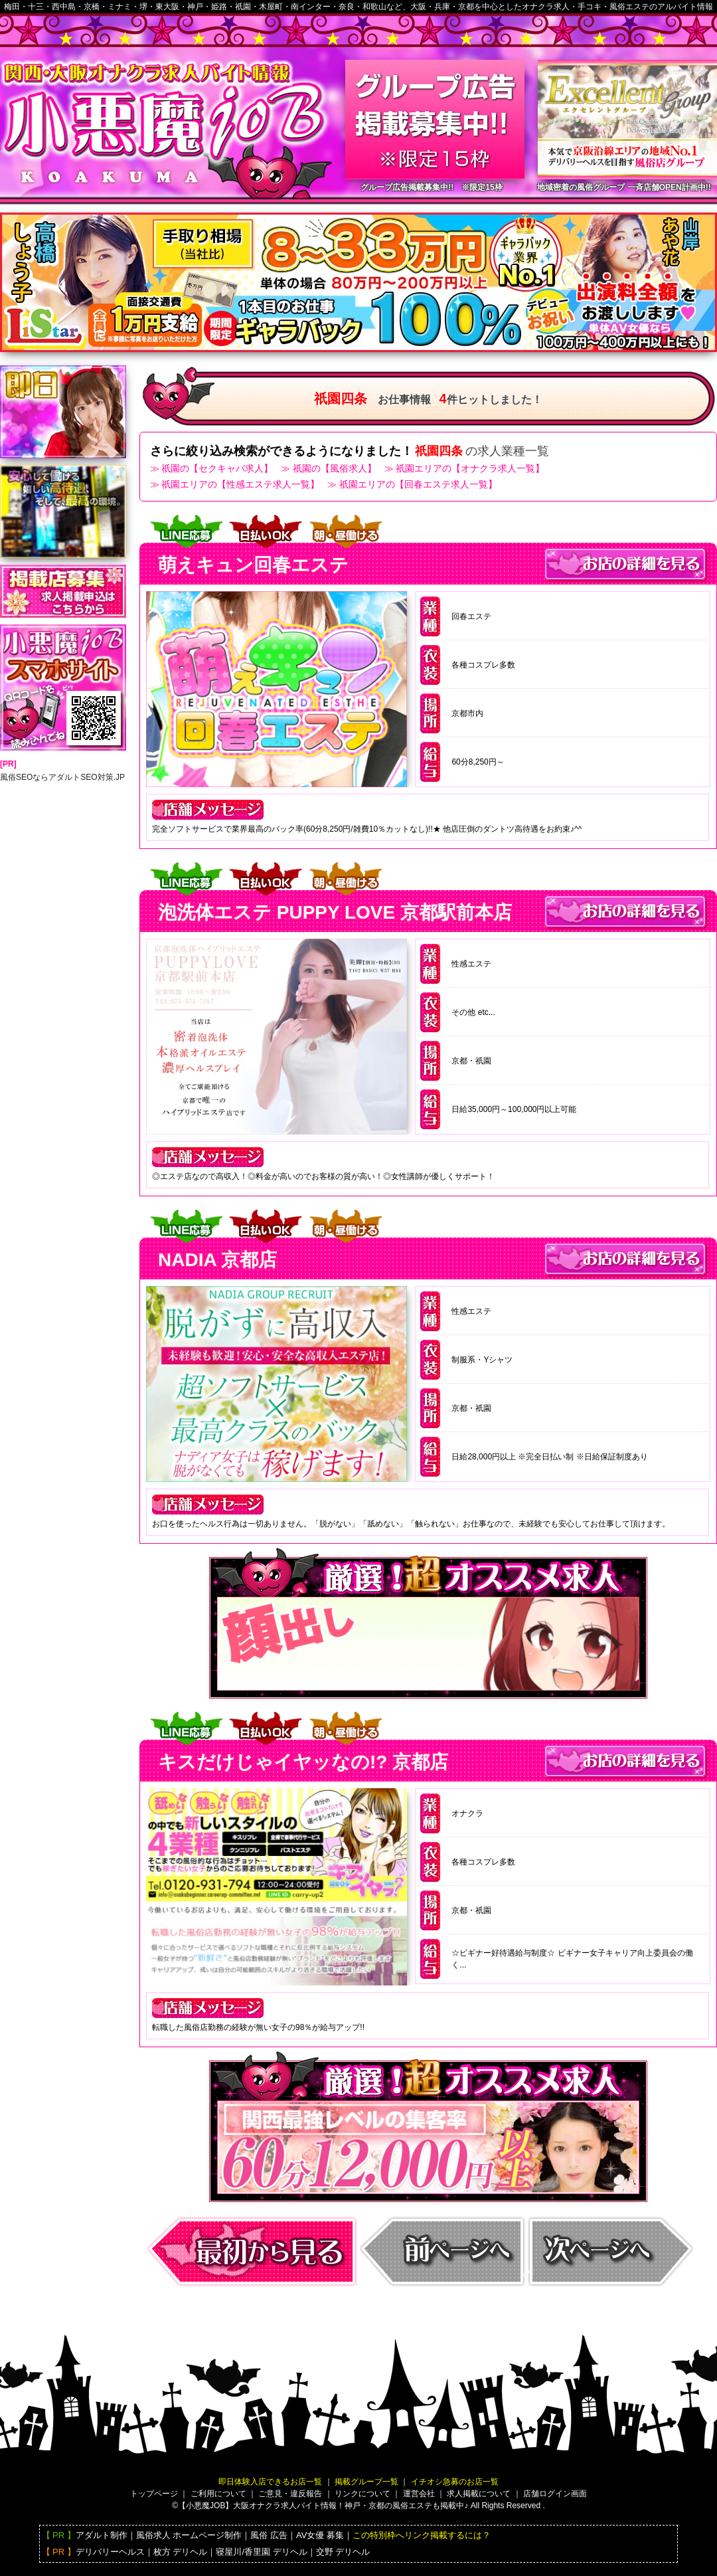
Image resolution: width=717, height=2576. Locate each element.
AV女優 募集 (320, 2535)
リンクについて (362, 2493)
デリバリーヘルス (110, 2552)
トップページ (154, 2493)
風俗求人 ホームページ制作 (189, 2535)
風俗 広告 (268, 2535)
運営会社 (419, 2493)
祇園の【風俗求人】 (334, 468)
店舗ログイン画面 (555, 2493)
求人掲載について (479, 2493)
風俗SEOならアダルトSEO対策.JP (62, 777)
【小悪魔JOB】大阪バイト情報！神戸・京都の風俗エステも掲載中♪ (323, 2505)
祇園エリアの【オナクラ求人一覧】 (470, 468)
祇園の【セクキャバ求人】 (217, 468)
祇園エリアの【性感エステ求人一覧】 (240, 484)
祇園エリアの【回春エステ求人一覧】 (418, 484)
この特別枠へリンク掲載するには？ (422, 2535)
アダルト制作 (101, 2535)
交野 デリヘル (343, 2552)
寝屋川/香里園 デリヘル (261, 2552)
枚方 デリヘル (180, 2552)
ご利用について (218, 2493)
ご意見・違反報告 (290, 2493)
